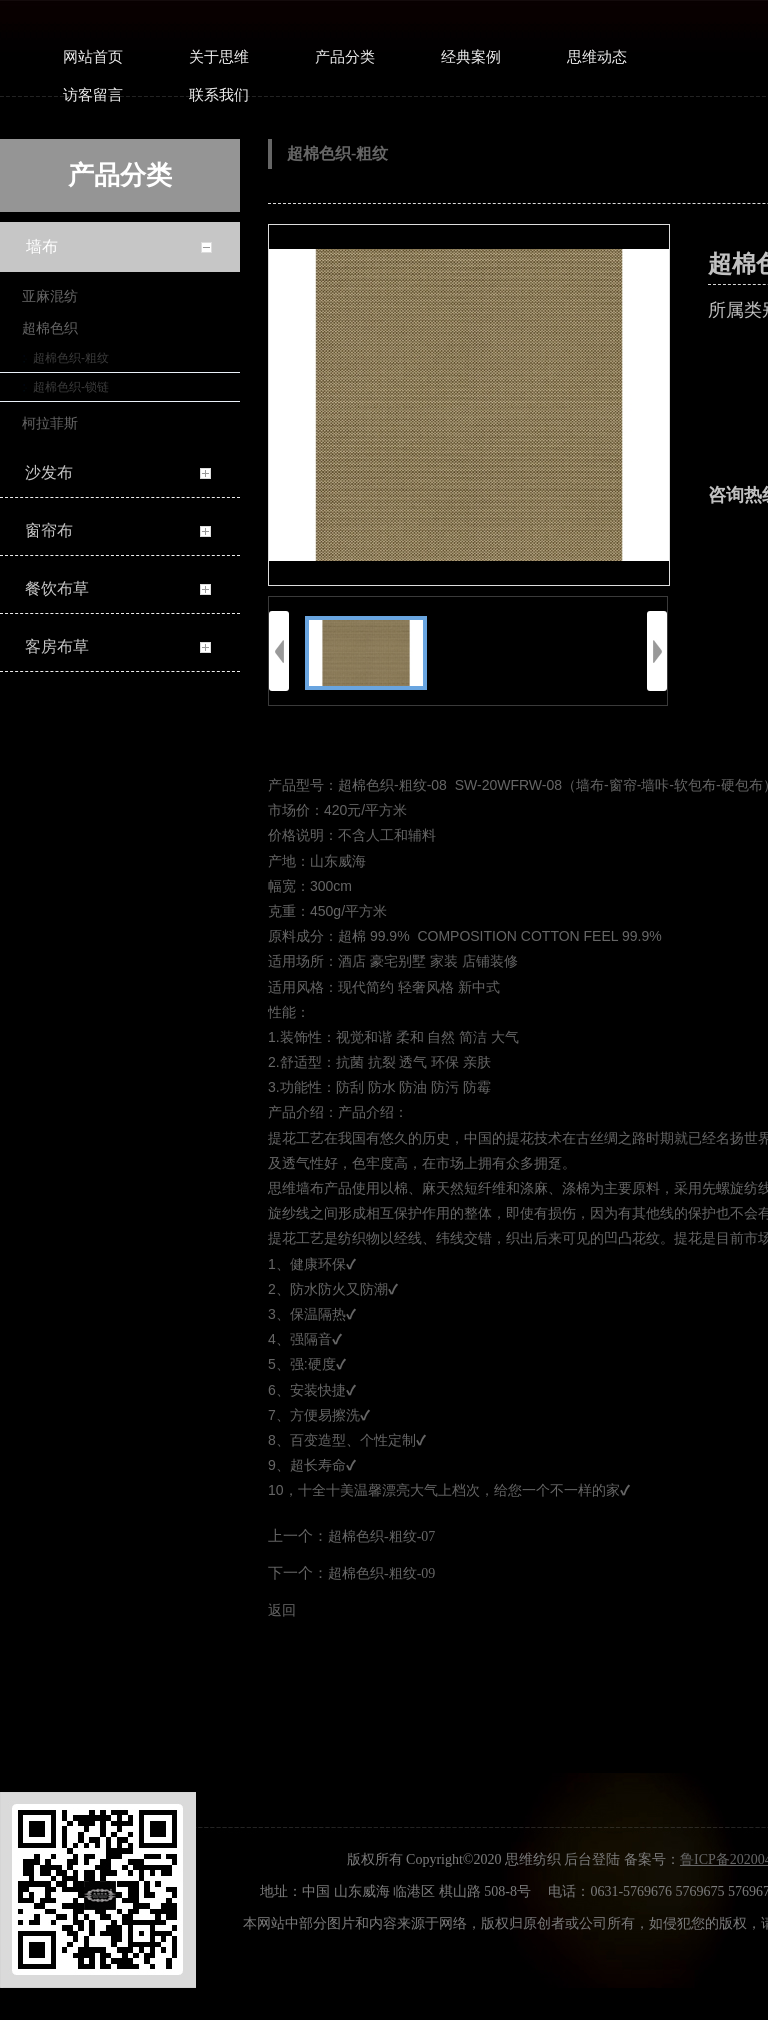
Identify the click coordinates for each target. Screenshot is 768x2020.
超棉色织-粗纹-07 (381, 1536)
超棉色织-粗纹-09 (381, 1573)
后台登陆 (592, 1859)
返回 (282, 1610)
